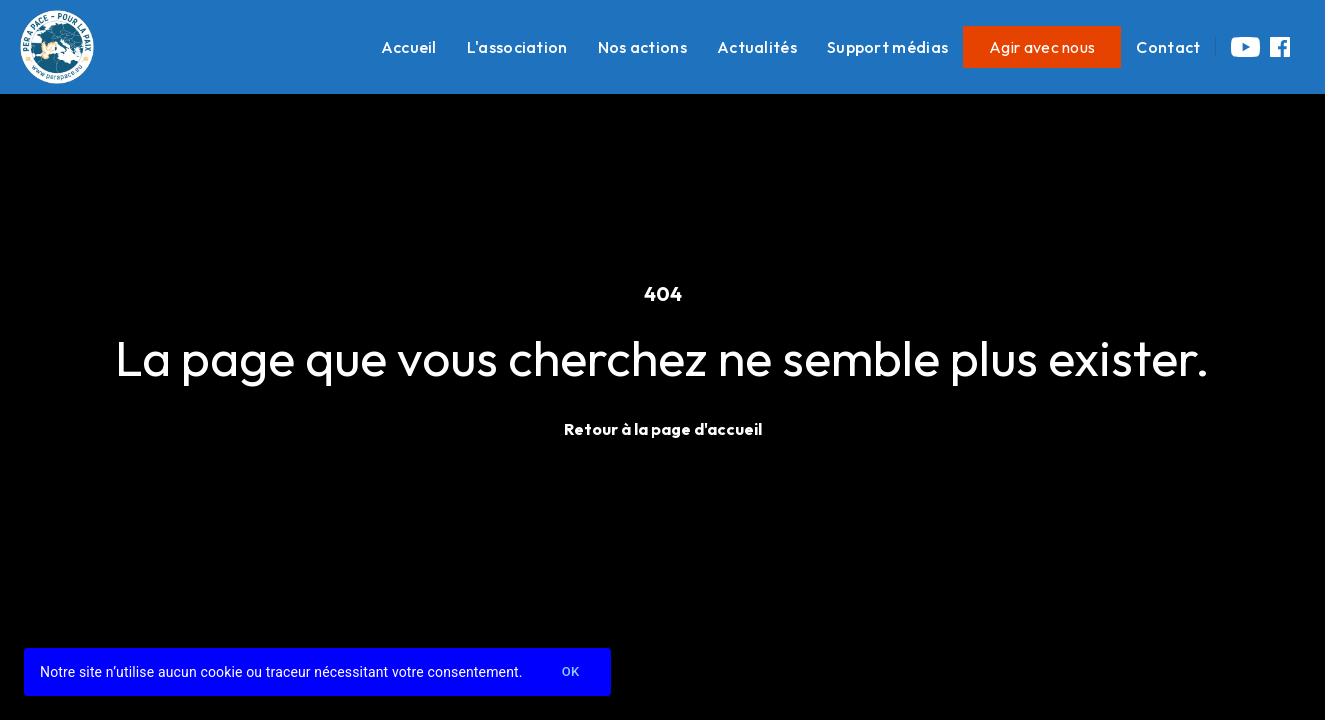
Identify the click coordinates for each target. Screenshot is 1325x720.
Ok (571, 672)
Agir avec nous (1042, 47)
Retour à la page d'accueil (663, 429)
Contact (1168, 47)
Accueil (409, 47)
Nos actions (642, 47)
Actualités (757, 47)
